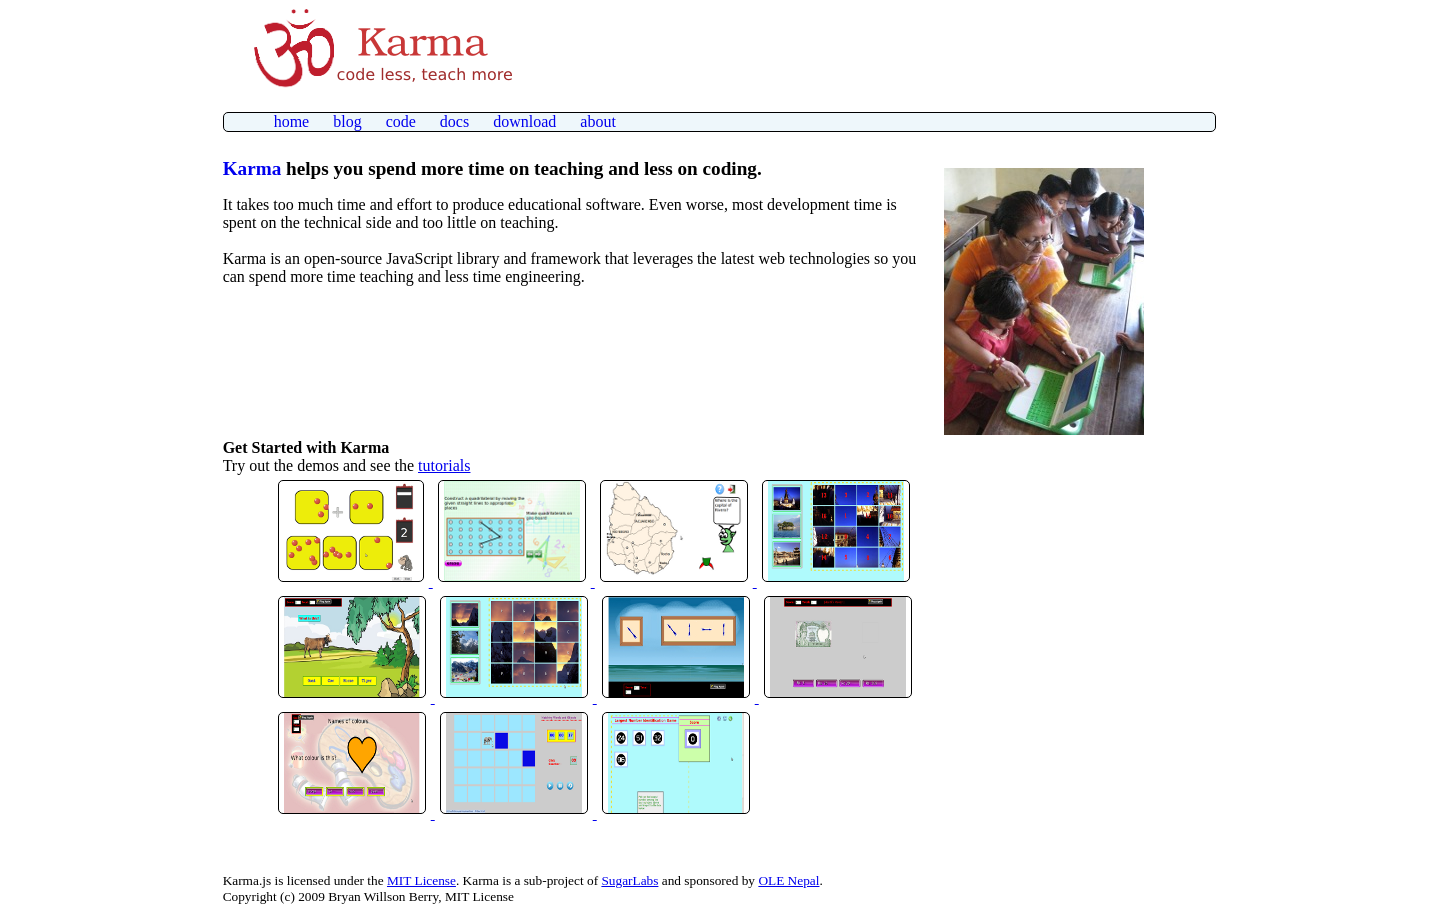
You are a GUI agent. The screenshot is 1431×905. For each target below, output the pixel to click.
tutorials (444, 465)
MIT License (421, 880)
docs (454, 121)
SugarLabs (629, 880)
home (292, 121)
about (598, 121)
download (524, 121)
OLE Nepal (788, 880)
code (401, 121)
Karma (252, 168)
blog (347, 121)
